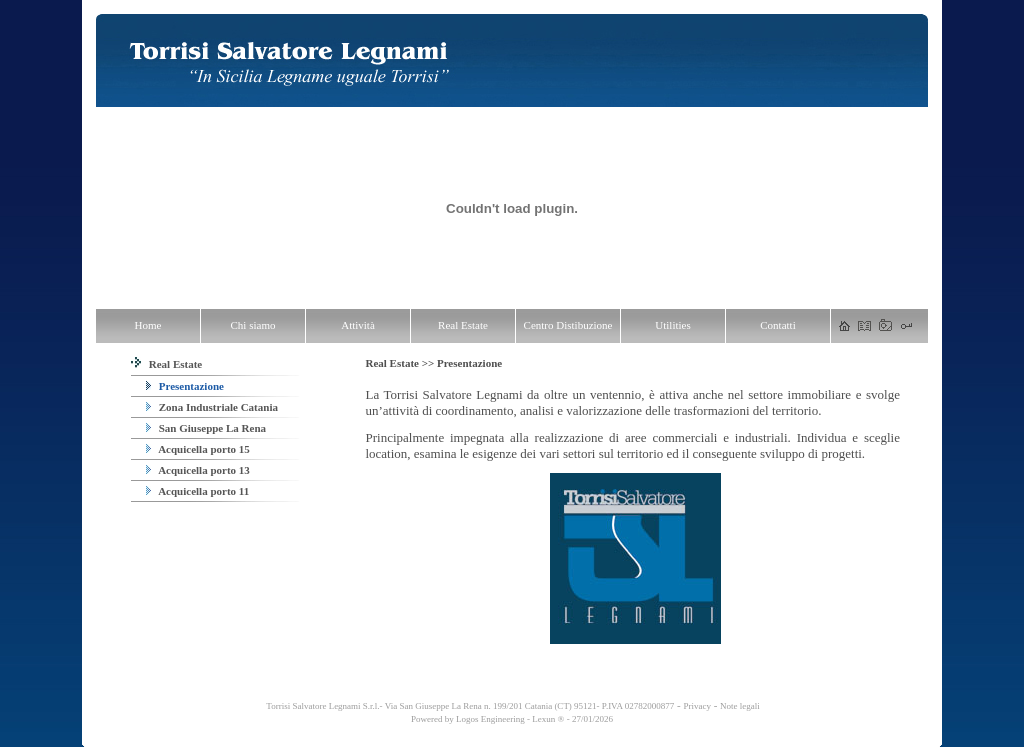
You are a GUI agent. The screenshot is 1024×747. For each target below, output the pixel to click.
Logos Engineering (490, 719)
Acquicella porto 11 (197, 491)
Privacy (697, 706)
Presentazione (185, 386)
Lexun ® (548, 719)
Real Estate (166, 364)
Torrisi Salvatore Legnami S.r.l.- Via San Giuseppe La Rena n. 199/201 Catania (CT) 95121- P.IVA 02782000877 (469, 706)
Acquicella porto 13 (198, 470)
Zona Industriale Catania (212, 407)
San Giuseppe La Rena (206, 428)
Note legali (740, 706)
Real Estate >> (401, 363)
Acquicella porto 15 (198, 449)
